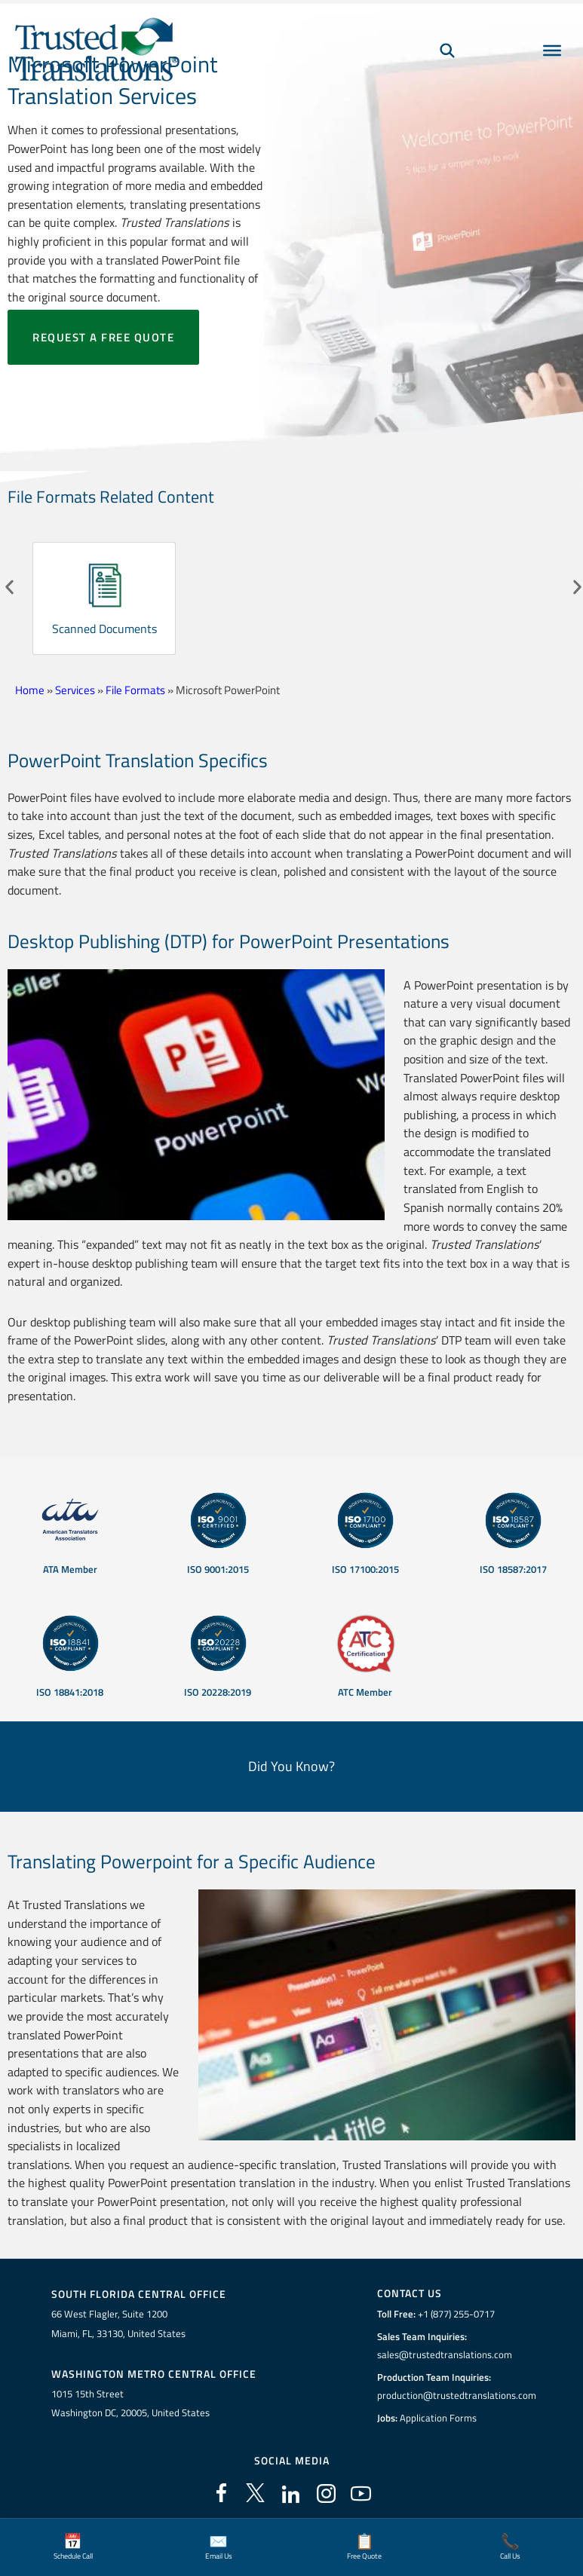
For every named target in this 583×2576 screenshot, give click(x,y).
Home (29, 690)
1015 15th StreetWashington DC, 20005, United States (130, 2403)
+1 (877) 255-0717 (456, 2313)
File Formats (135, 690)
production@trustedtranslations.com (456, 2395)
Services (75, 690)
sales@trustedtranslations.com (444, 2354)
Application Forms (438, 2417)
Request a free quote (103, 337)
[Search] (447, 49)
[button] (9, 586)
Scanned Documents (104, 629)
